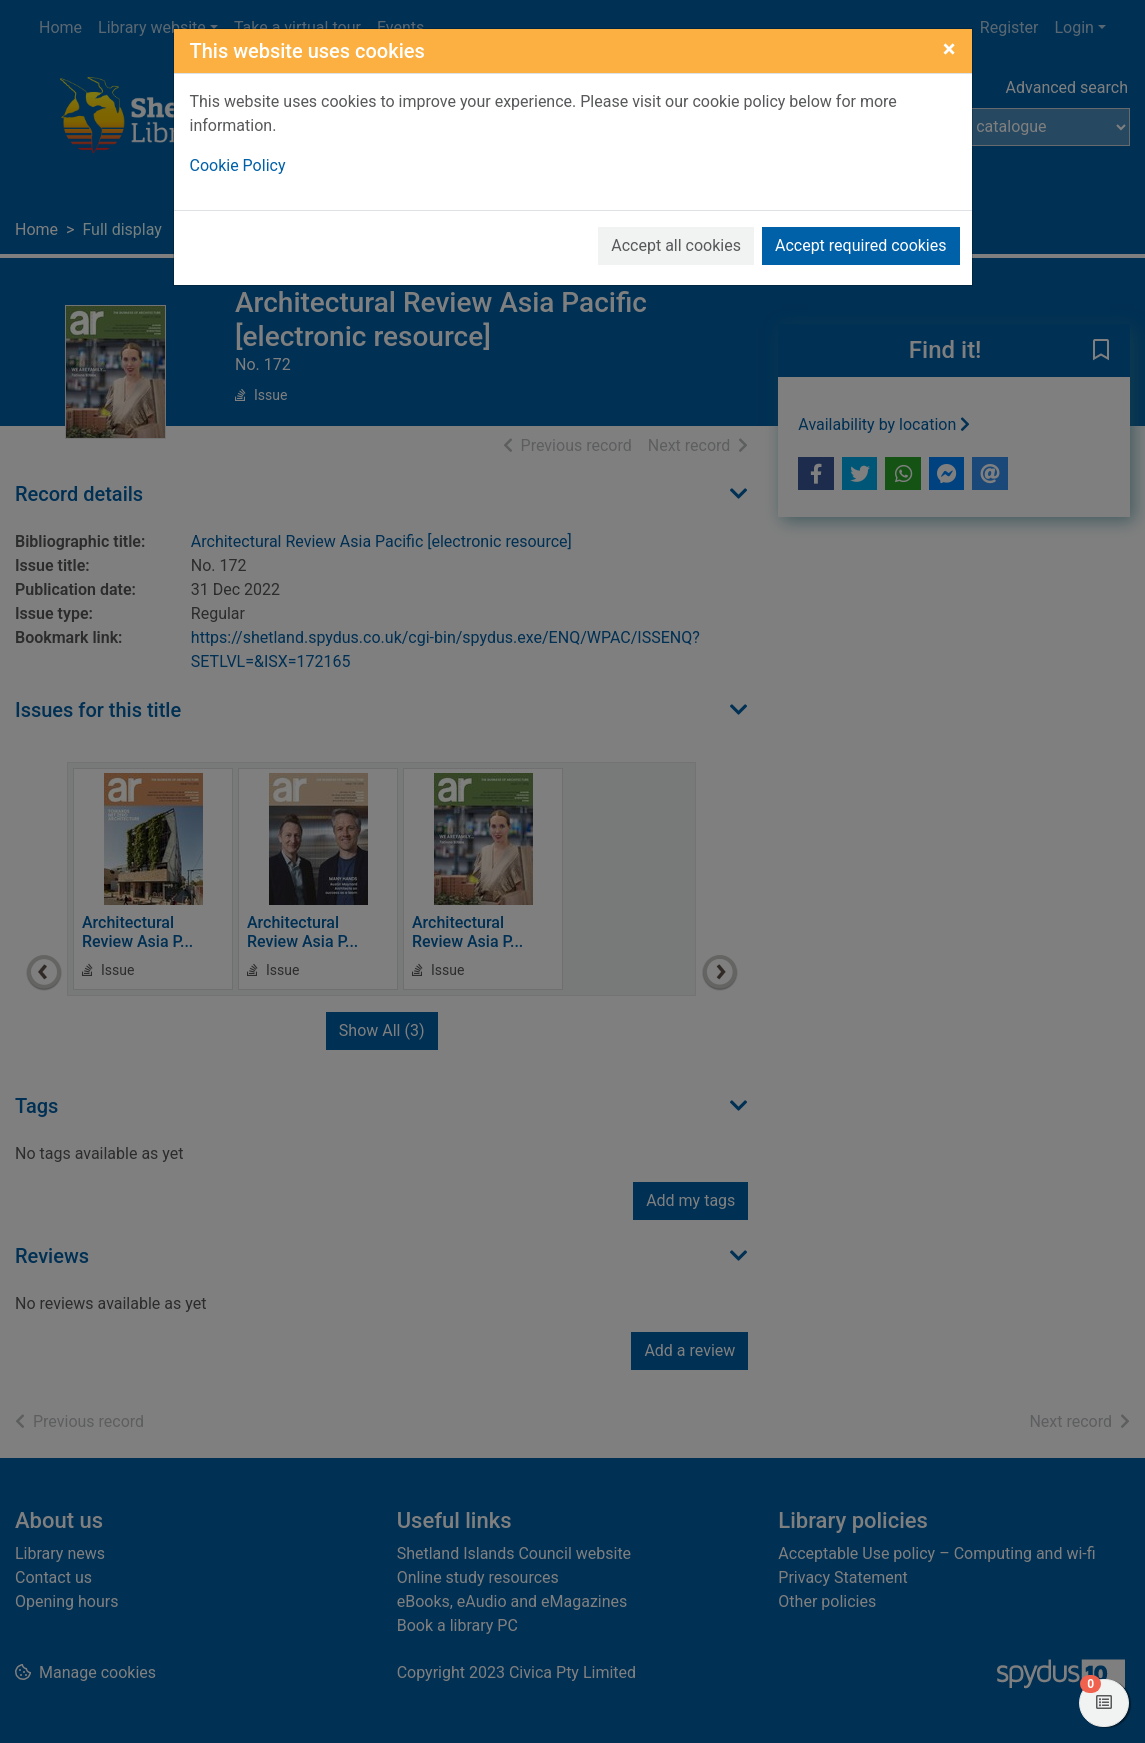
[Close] (949, 49)
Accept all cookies (676, 245)
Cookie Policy (238, 165)
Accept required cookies (861, 245)
